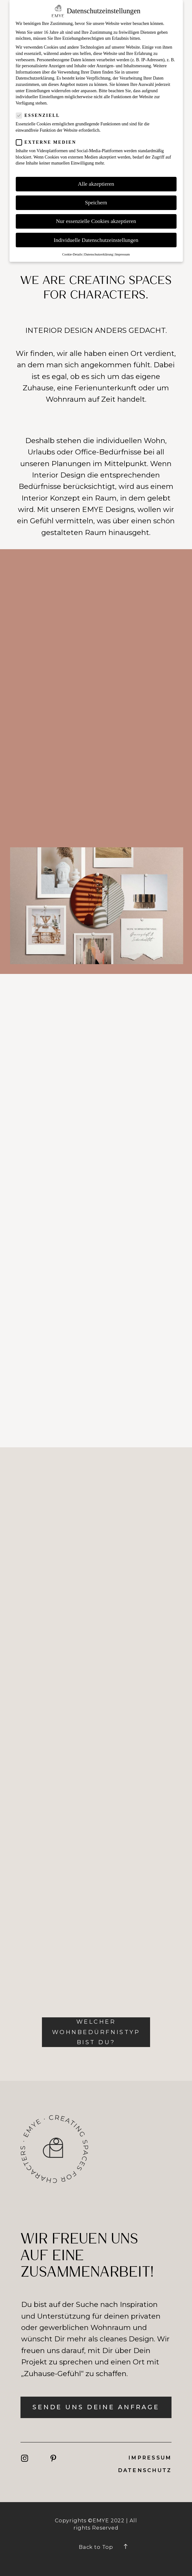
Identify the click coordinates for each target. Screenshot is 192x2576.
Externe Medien (48, 142)
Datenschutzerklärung (35, 78)
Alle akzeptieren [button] (96, 184)
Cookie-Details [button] (72, 254)
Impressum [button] (122, 254)
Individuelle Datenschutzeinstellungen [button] (96, 240)
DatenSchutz (145, 2470)
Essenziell (40, 115)
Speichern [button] (96, 202)
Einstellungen (38, 90)
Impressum (150, 2457)
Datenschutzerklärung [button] (98, 254)
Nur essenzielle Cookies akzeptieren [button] (96, 221)
